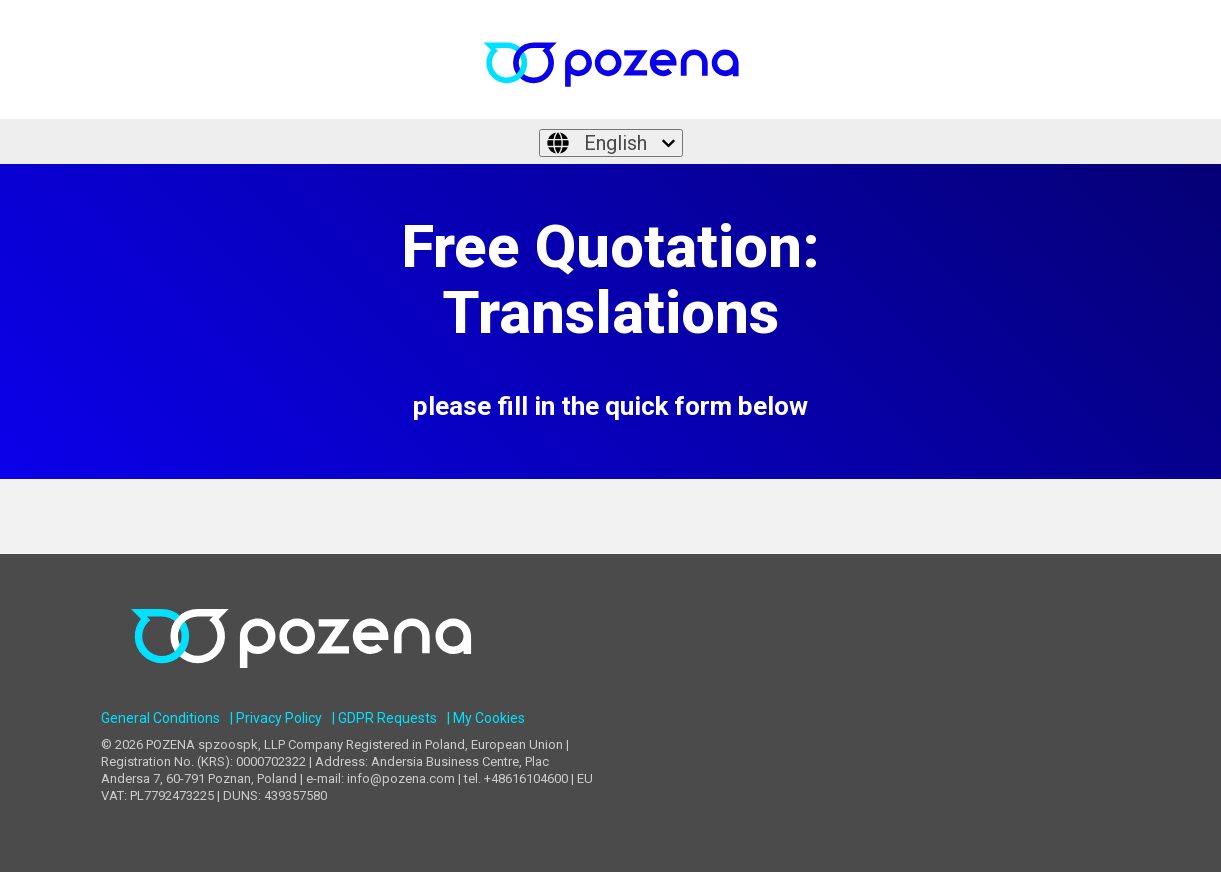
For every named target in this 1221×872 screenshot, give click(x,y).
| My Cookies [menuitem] (486, 718)
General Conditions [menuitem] (160, 718)
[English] (611, 143)
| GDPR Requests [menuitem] (384, 718)
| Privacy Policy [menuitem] (276, 718)
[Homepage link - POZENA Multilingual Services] (301, 687)
